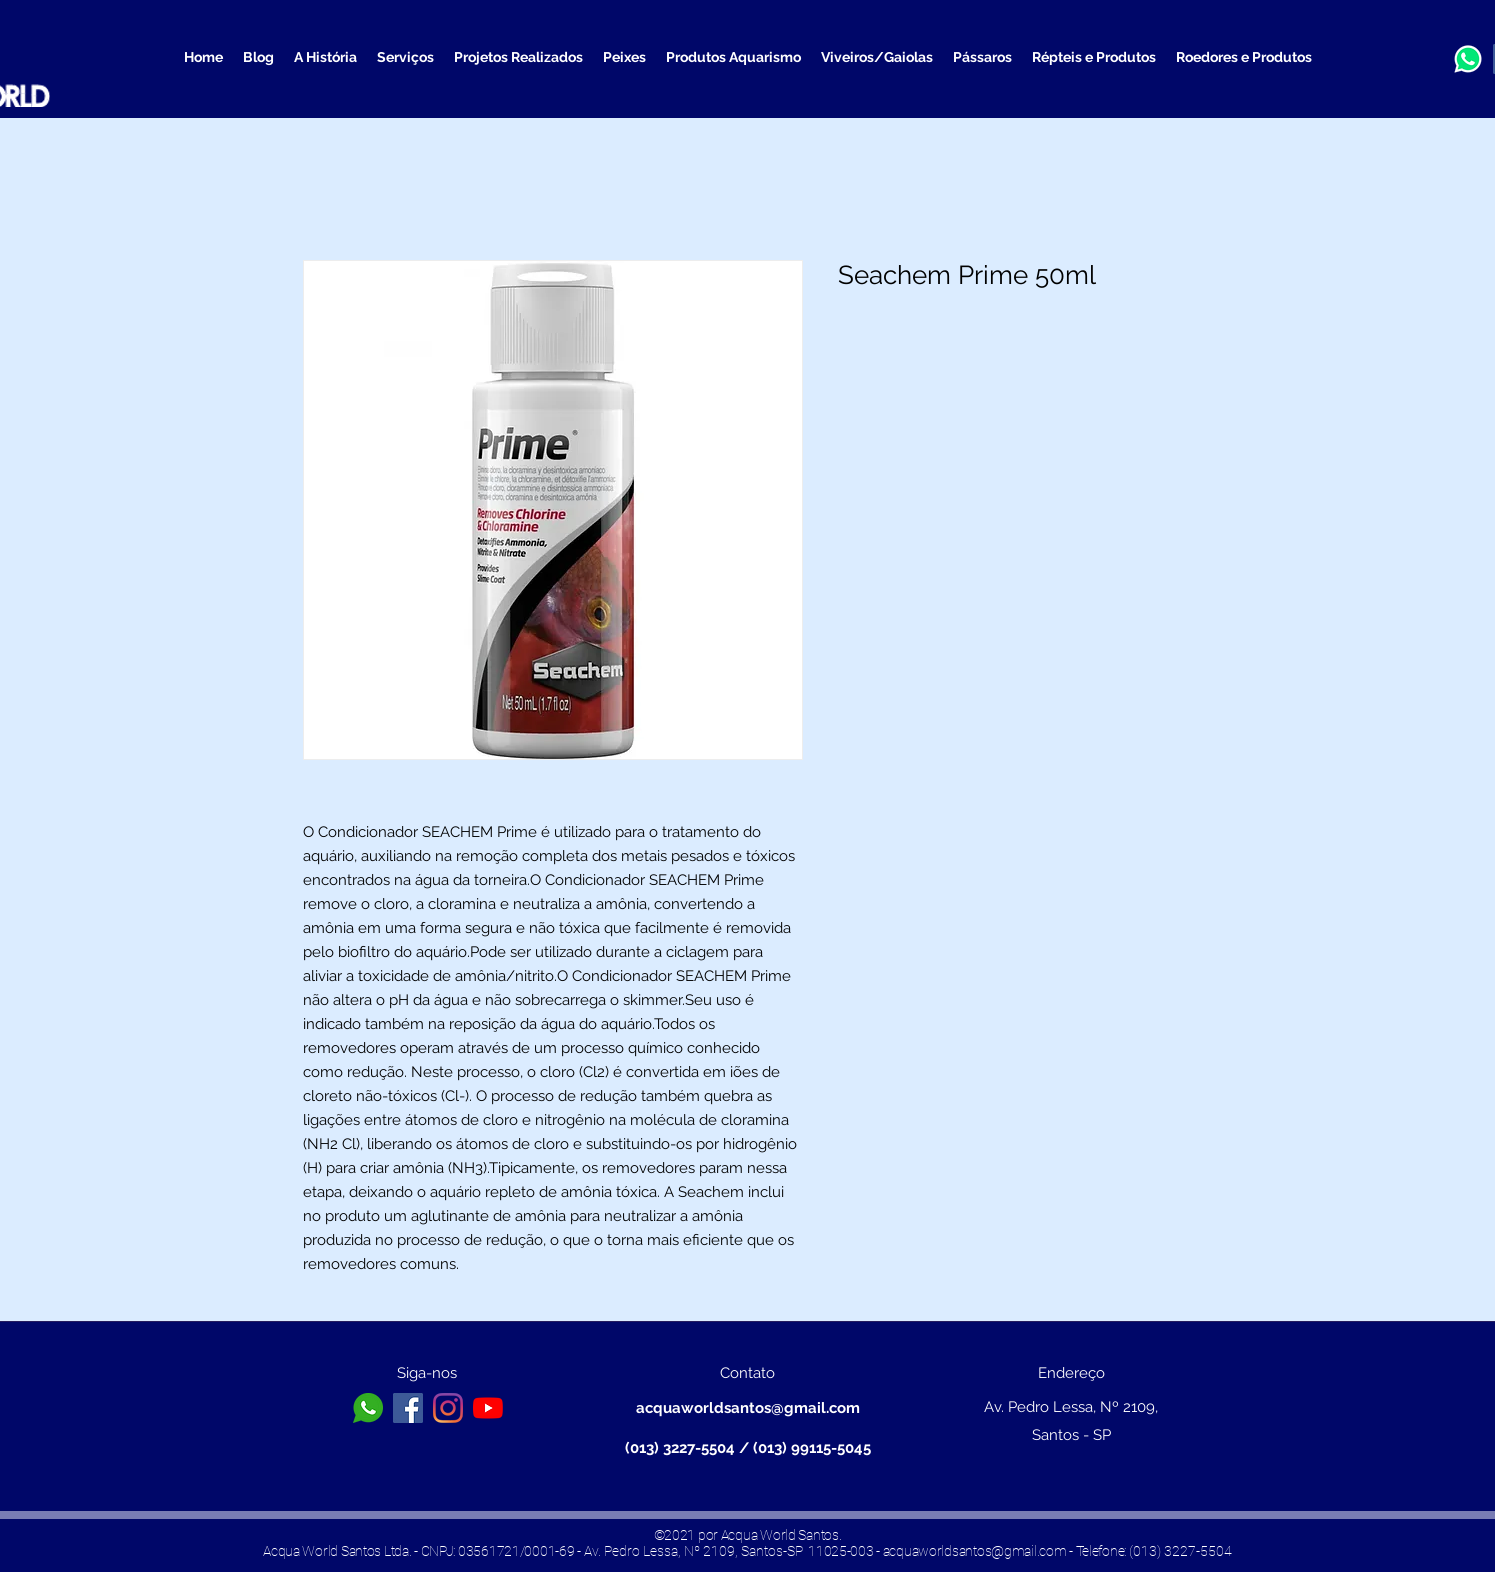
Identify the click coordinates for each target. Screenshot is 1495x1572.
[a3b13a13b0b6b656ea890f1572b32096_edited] (1468, 59)
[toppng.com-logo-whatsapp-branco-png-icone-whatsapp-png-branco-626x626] (368, 1408)
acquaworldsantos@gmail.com (748, 1408)
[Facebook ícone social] (408, 1408)
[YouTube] (488, 1408)
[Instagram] (448, 1408)
